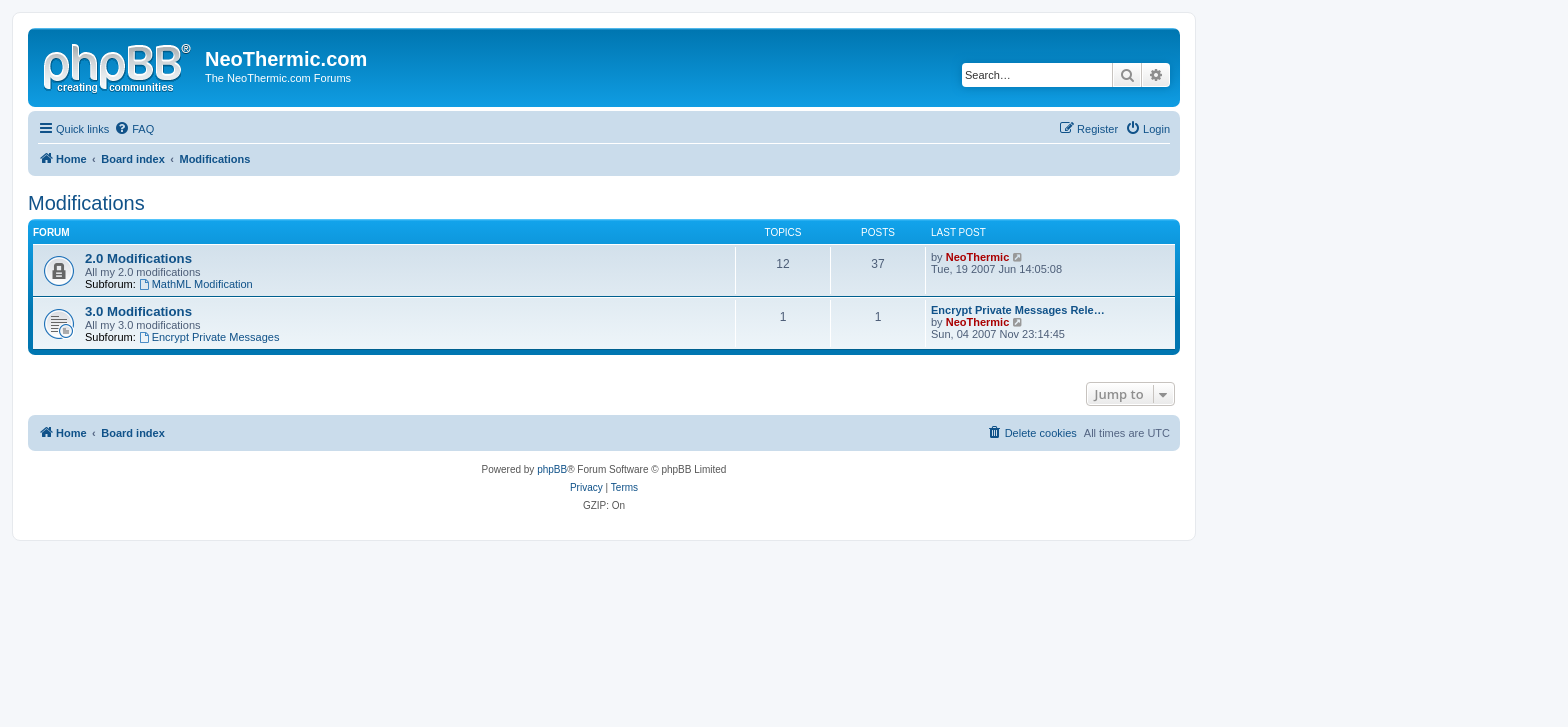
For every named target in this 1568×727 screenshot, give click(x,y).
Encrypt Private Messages (209, 337)
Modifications (86, 203)
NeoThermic (978, 257)
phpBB (552, 469)
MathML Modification (196, 284)
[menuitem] (134, 129)
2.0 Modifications (138, 258)
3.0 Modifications (138, 311)
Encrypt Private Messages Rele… (1018, 310)
